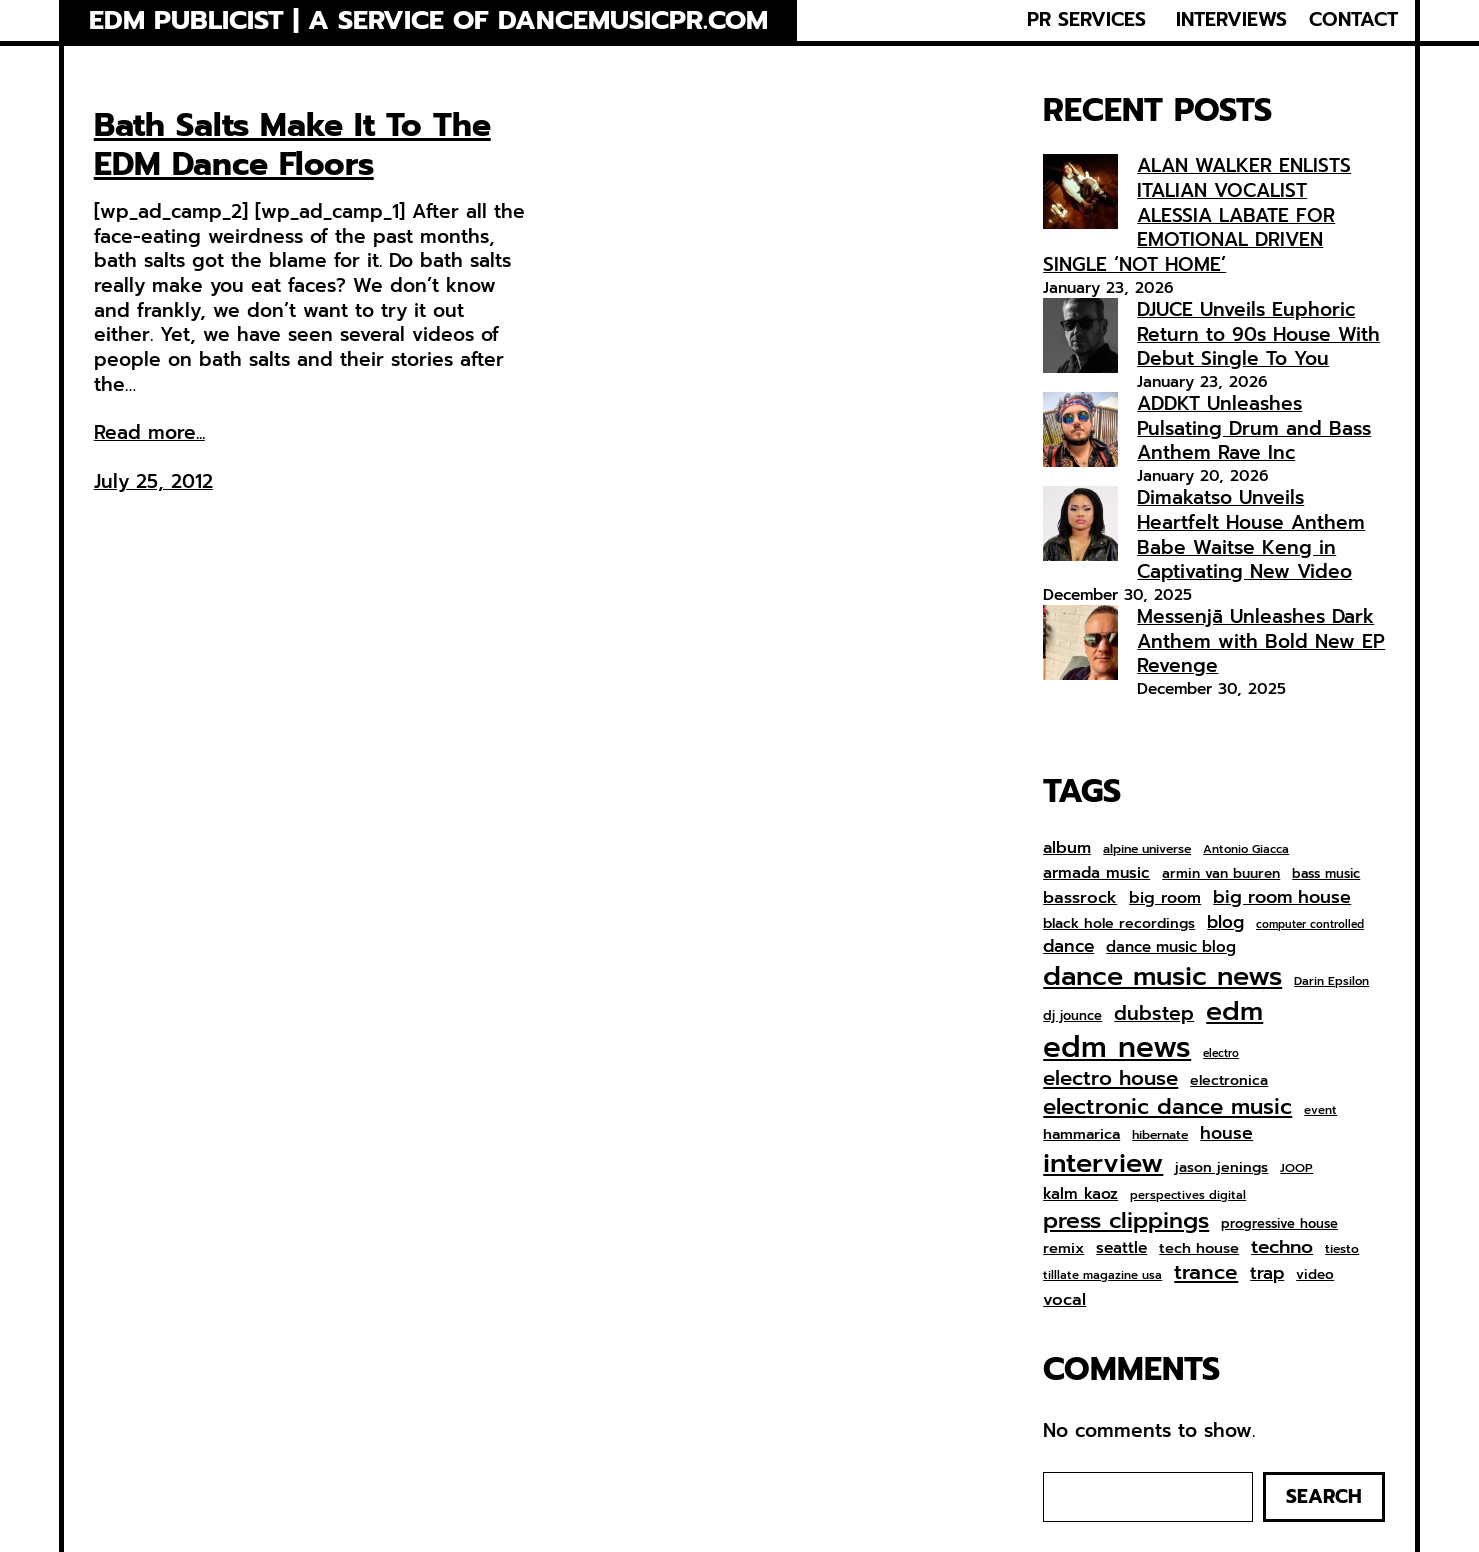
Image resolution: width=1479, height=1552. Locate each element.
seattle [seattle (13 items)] (1121, 1248)
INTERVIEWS (1231, 20)
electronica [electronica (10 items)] (1229, 1081)
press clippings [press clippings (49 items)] (1126, 1221)
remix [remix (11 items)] (1063, 1248)
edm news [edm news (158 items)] (1117, 1047)
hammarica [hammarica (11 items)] (1081, 1134)
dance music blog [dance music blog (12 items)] (1171, 948)
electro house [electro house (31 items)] (1110, 1079)
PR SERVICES (1086, 20)
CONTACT (1353, 20)
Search (1324, 1496)
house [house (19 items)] (1226, 1133)
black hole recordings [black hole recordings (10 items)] (1119, 924)
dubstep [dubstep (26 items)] (1154, 1013)
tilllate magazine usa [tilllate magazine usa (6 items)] (1102, 1275)
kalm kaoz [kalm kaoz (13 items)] (1080, 1194)
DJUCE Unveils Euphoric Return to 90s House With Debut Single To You (1258, 334)
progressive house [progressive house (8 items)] (1279, 1224)
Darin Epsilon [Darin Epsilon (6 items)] (1331, 981)
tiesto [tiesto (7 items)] (1342, 1250)
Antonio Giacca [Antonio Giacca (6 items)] (1246, 849)
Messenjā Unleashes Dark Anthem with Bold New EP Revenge (1261, 641)
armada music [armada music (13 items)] (1096, 873)
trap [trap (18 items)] (1267, 1273)
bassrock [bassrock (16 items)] (1080, 898)
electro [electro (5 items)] (1221, 1054)
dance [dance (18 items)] (1068, 946)
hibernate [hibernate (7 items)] (1160, 1136)
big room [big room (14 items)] (1165, 898)
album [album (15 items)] (1067, 847)
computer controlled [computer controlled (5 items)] (1310, 925)
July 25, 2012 (153, 481)
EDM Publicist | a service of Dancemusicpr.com (428, 20)
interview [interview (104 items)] (1103, 1163)
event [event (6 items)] (1320, 1110)
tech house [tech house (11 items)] (1199, 1248)
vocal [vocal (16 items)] (1064, 1300)
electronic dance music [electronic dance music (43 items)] (1167, 1107)
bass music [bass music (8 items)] (1326, 874)
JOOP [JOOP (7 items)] (1296, 1169)
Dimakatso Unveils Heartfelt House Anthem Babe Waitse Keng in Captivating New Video (1251, 534)
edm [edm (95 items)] (1234, 1011)
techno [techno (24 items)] (1282, 1247)
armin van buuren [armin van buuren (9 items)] (1221, 874)
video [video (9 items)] (1315, 1275)
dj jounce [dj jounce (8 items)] (1072, 1016)
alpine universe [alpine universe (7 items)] (1147, 850)
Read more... (149, 433)
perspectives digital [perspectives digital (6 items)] (1188, 1195)
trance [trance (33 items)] (1206, 1273)
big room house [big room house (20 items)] (1282, 897)
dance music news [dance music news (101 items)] (1162, 976)
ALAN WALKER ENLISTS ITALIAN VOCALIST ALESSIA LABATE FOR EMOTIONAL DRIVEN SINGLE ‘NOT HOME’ (1197, 215)
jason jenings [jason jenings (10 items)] (1221, 1168)
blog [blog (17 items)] (1225, 923)
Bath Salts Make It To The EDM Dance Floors (292, 145)
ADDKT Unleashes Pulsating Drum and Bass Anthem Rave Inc (1254, 428)
